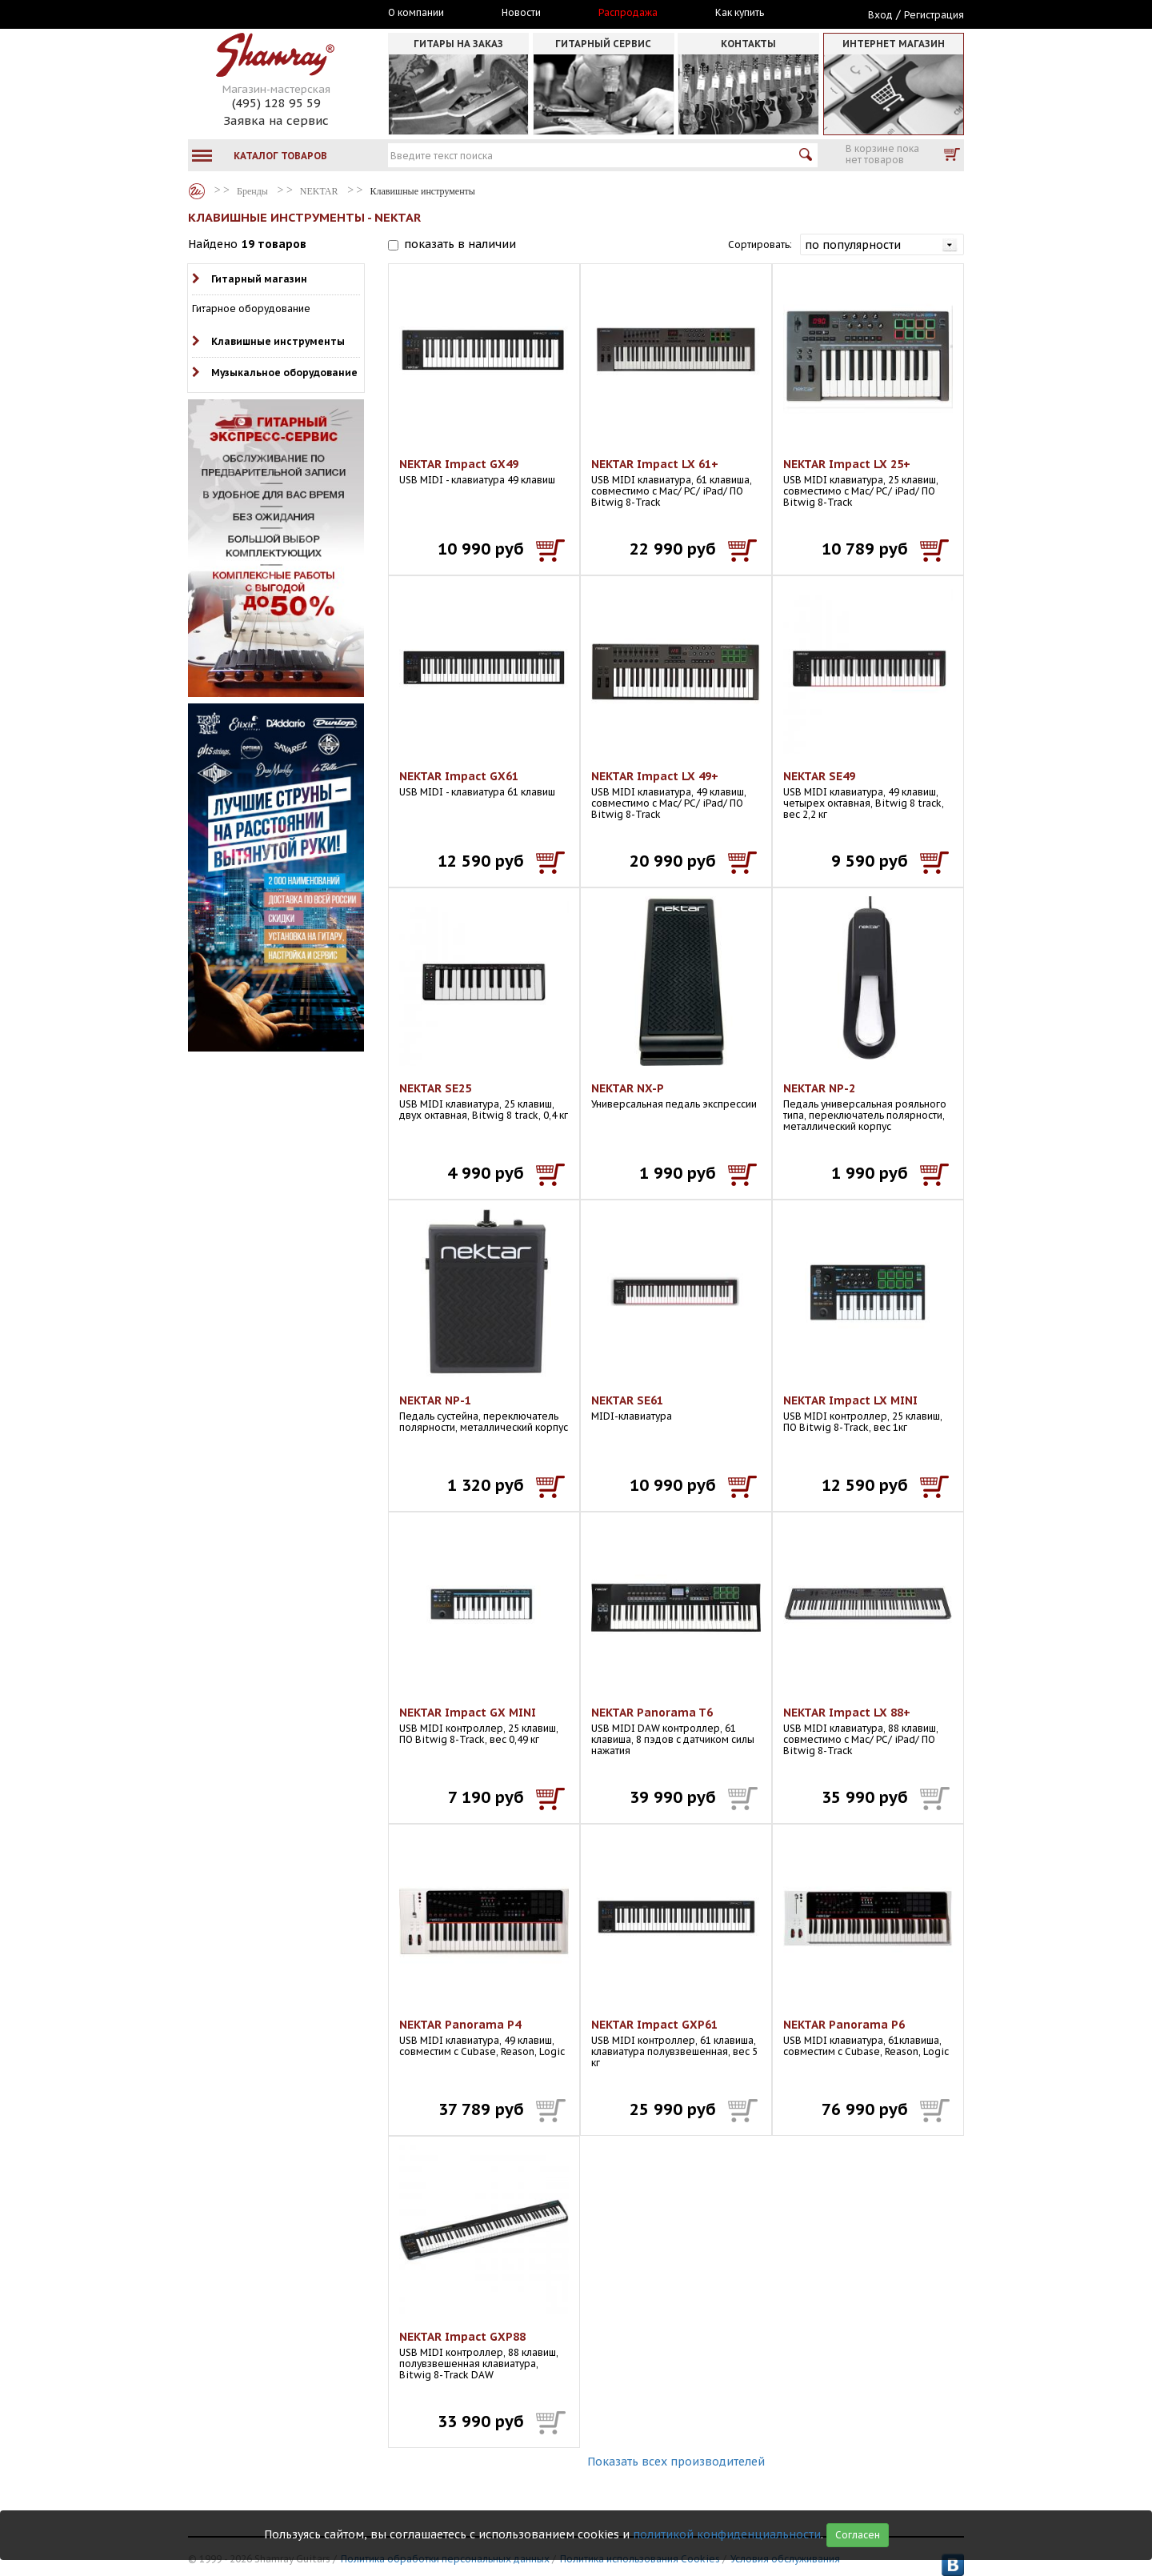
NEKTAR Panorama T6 (652, 1712)
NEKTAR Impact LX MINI (850, 1400)
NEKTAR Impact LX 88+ (846, 1712)
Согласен (857, 2535)
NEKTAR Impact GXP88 (462, 2336)
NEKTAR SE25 (435, 1088)
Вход (880, 15)
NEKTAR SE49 (819, 776)
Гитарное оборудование (251, 308)
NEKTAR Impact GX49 (458, 464)
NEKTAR (319, 191)
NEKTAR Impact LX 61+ (654, 464)
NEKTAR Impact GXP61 (654, 2024)
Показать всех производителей (676, 2461)
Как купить (739, 12)
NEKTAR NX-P (627, 1088)
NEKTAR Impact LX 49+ (654, 776)
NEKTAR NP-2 (819, 1088)
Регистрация (934, 15)
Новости (521, 12)
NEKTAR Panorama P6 (844, 2024)
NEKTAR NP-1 (435, 1400)
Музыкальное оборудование (284, 373)
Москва (261, 13)
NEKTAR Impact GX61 (458, 776)
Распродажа (628, 12)
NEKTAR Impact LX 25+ (846, 464)
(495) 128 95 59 (276, 102)
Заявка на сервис (276, 120)
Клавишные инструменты (278, 341)
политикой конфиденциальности (727, 2534)
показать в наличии (460, 244)
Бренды (197, 191)
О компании (416, 12)
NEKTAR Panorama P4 (460, 2024)
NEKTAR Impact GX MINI (467, 1712)
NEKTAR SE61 (627, 1400)
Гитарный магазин (259, 279)
